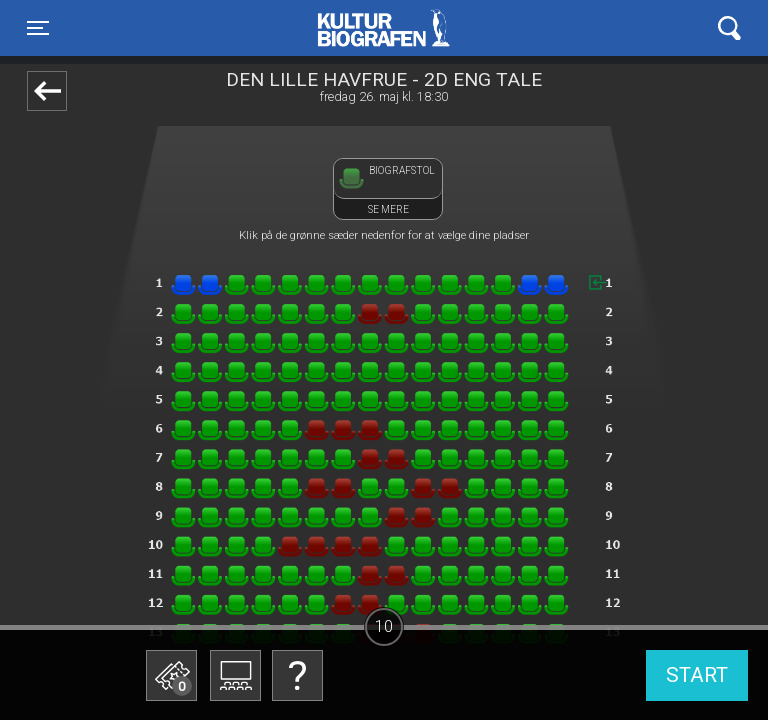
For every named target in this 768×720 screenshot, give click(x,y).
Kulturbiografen (383, 28)
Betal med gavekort (170, 575)
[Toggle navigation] (38, 28)
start (697, 675)
